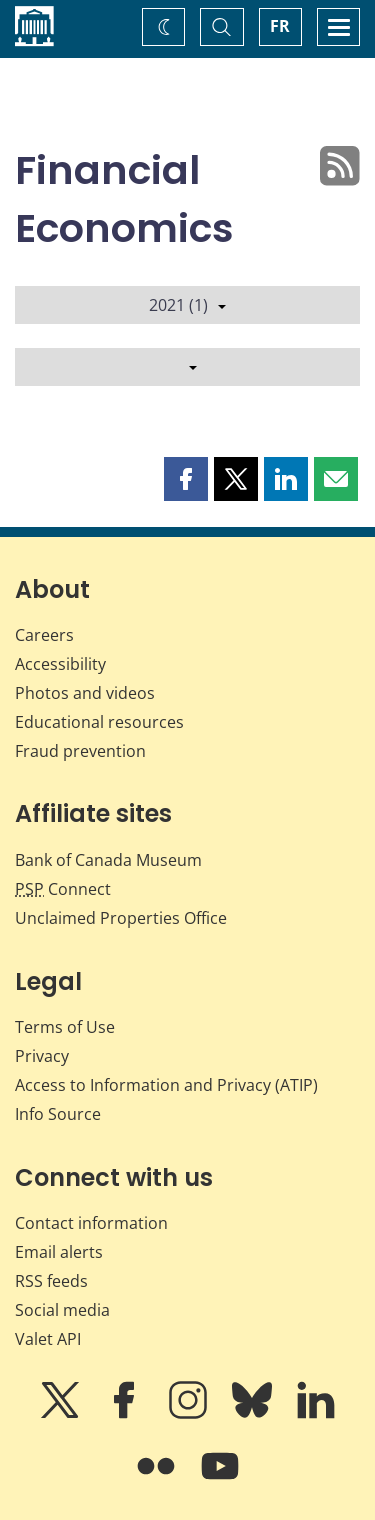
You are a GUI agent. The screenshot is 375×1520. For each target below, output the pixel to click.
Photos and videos (85, 693)
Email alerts (59, 1252)
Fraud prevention (80, 751)
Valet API (48, 1339)
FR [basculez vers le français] (280, 26)
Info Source (58, 1114)
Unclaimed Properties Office (121, 918)
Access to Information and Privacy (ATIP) (166, 1085)
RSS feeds (51, 1281)
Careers (44, 635)
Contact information (91, 1223)
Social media (62, 1310)
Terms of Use (65, 1027)
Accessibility (60, 664)
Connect (63, 889)
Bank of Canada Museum (108, 860)
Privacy (42, 1056)
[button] (186, 479)
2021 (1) (187, 305)
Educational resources (99, 722)
